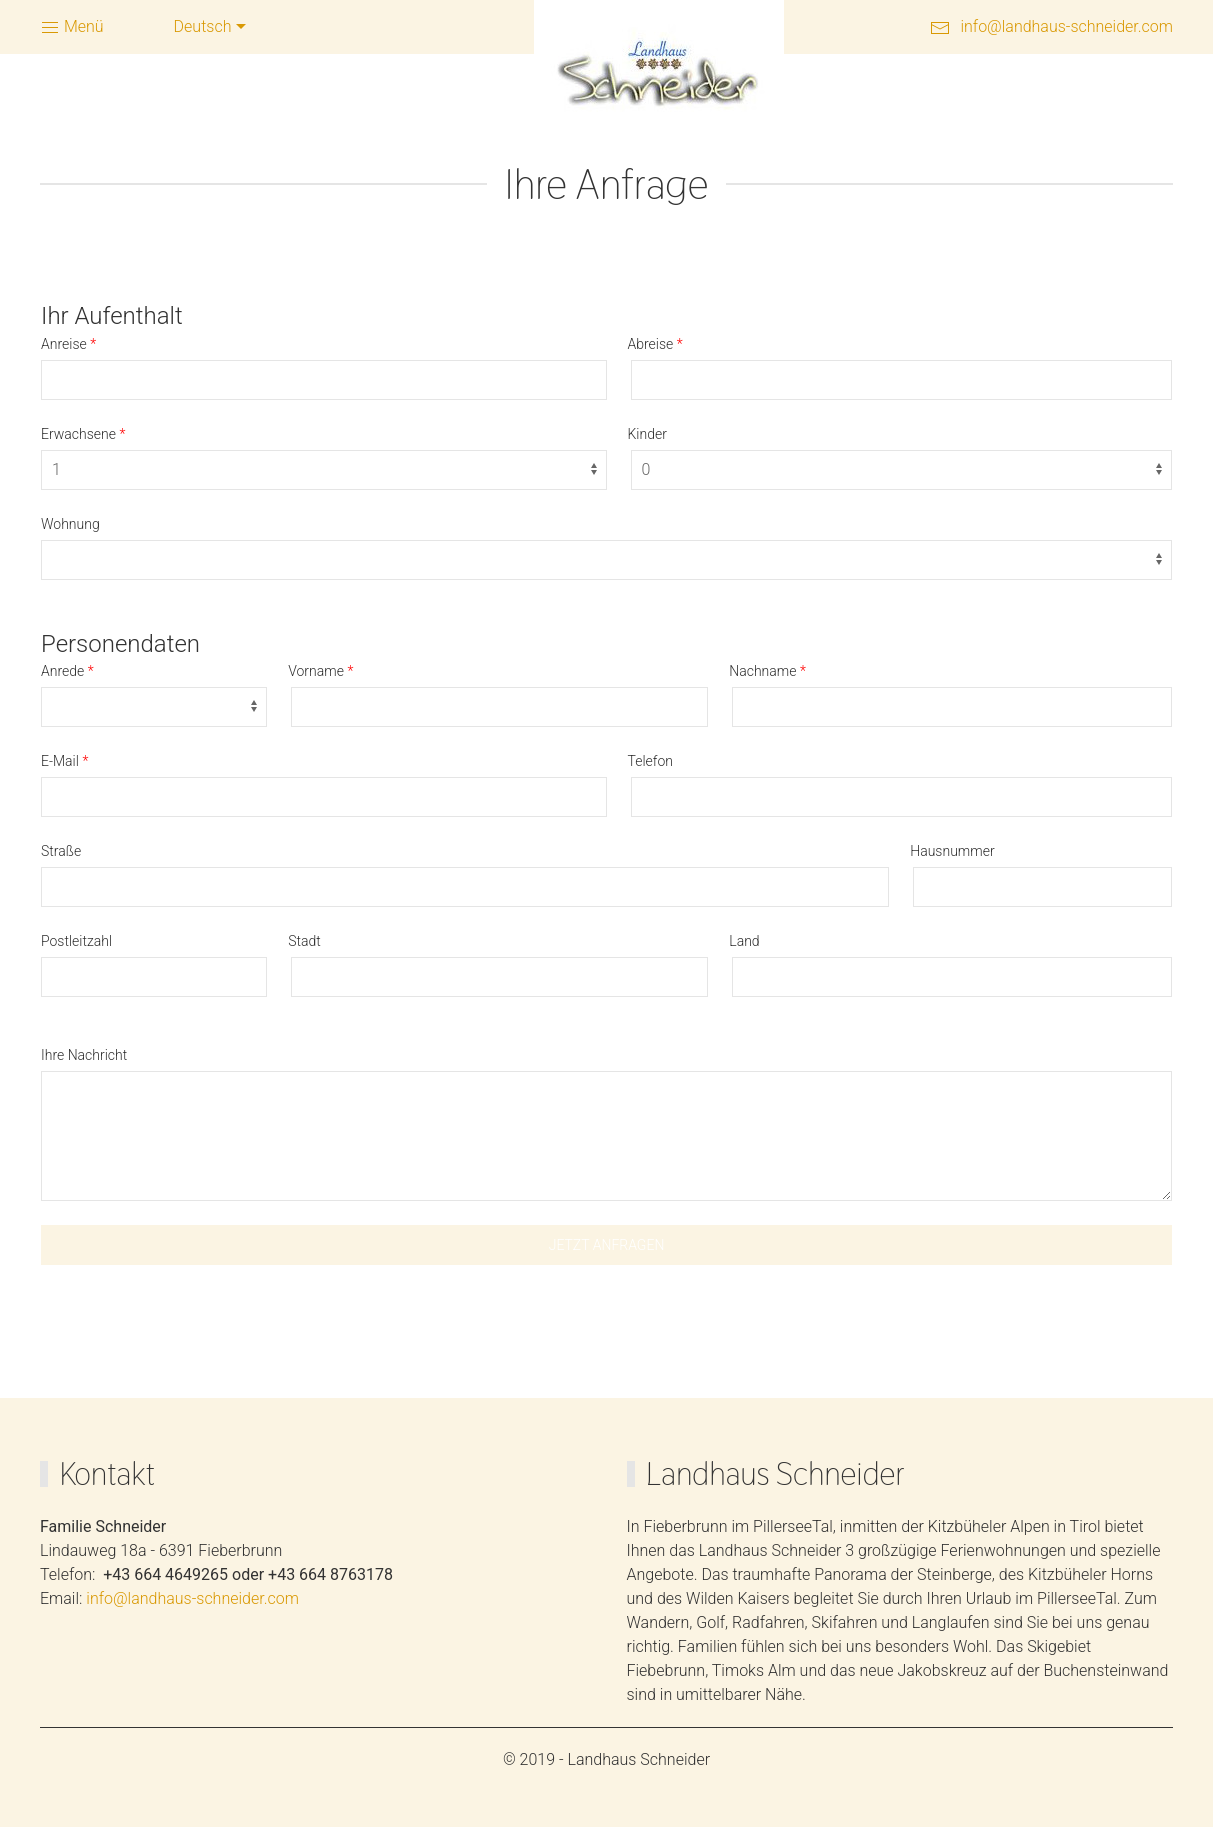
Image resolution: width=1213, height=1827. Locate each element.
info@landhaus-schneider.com (1066, 26)
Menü (72, 27)
